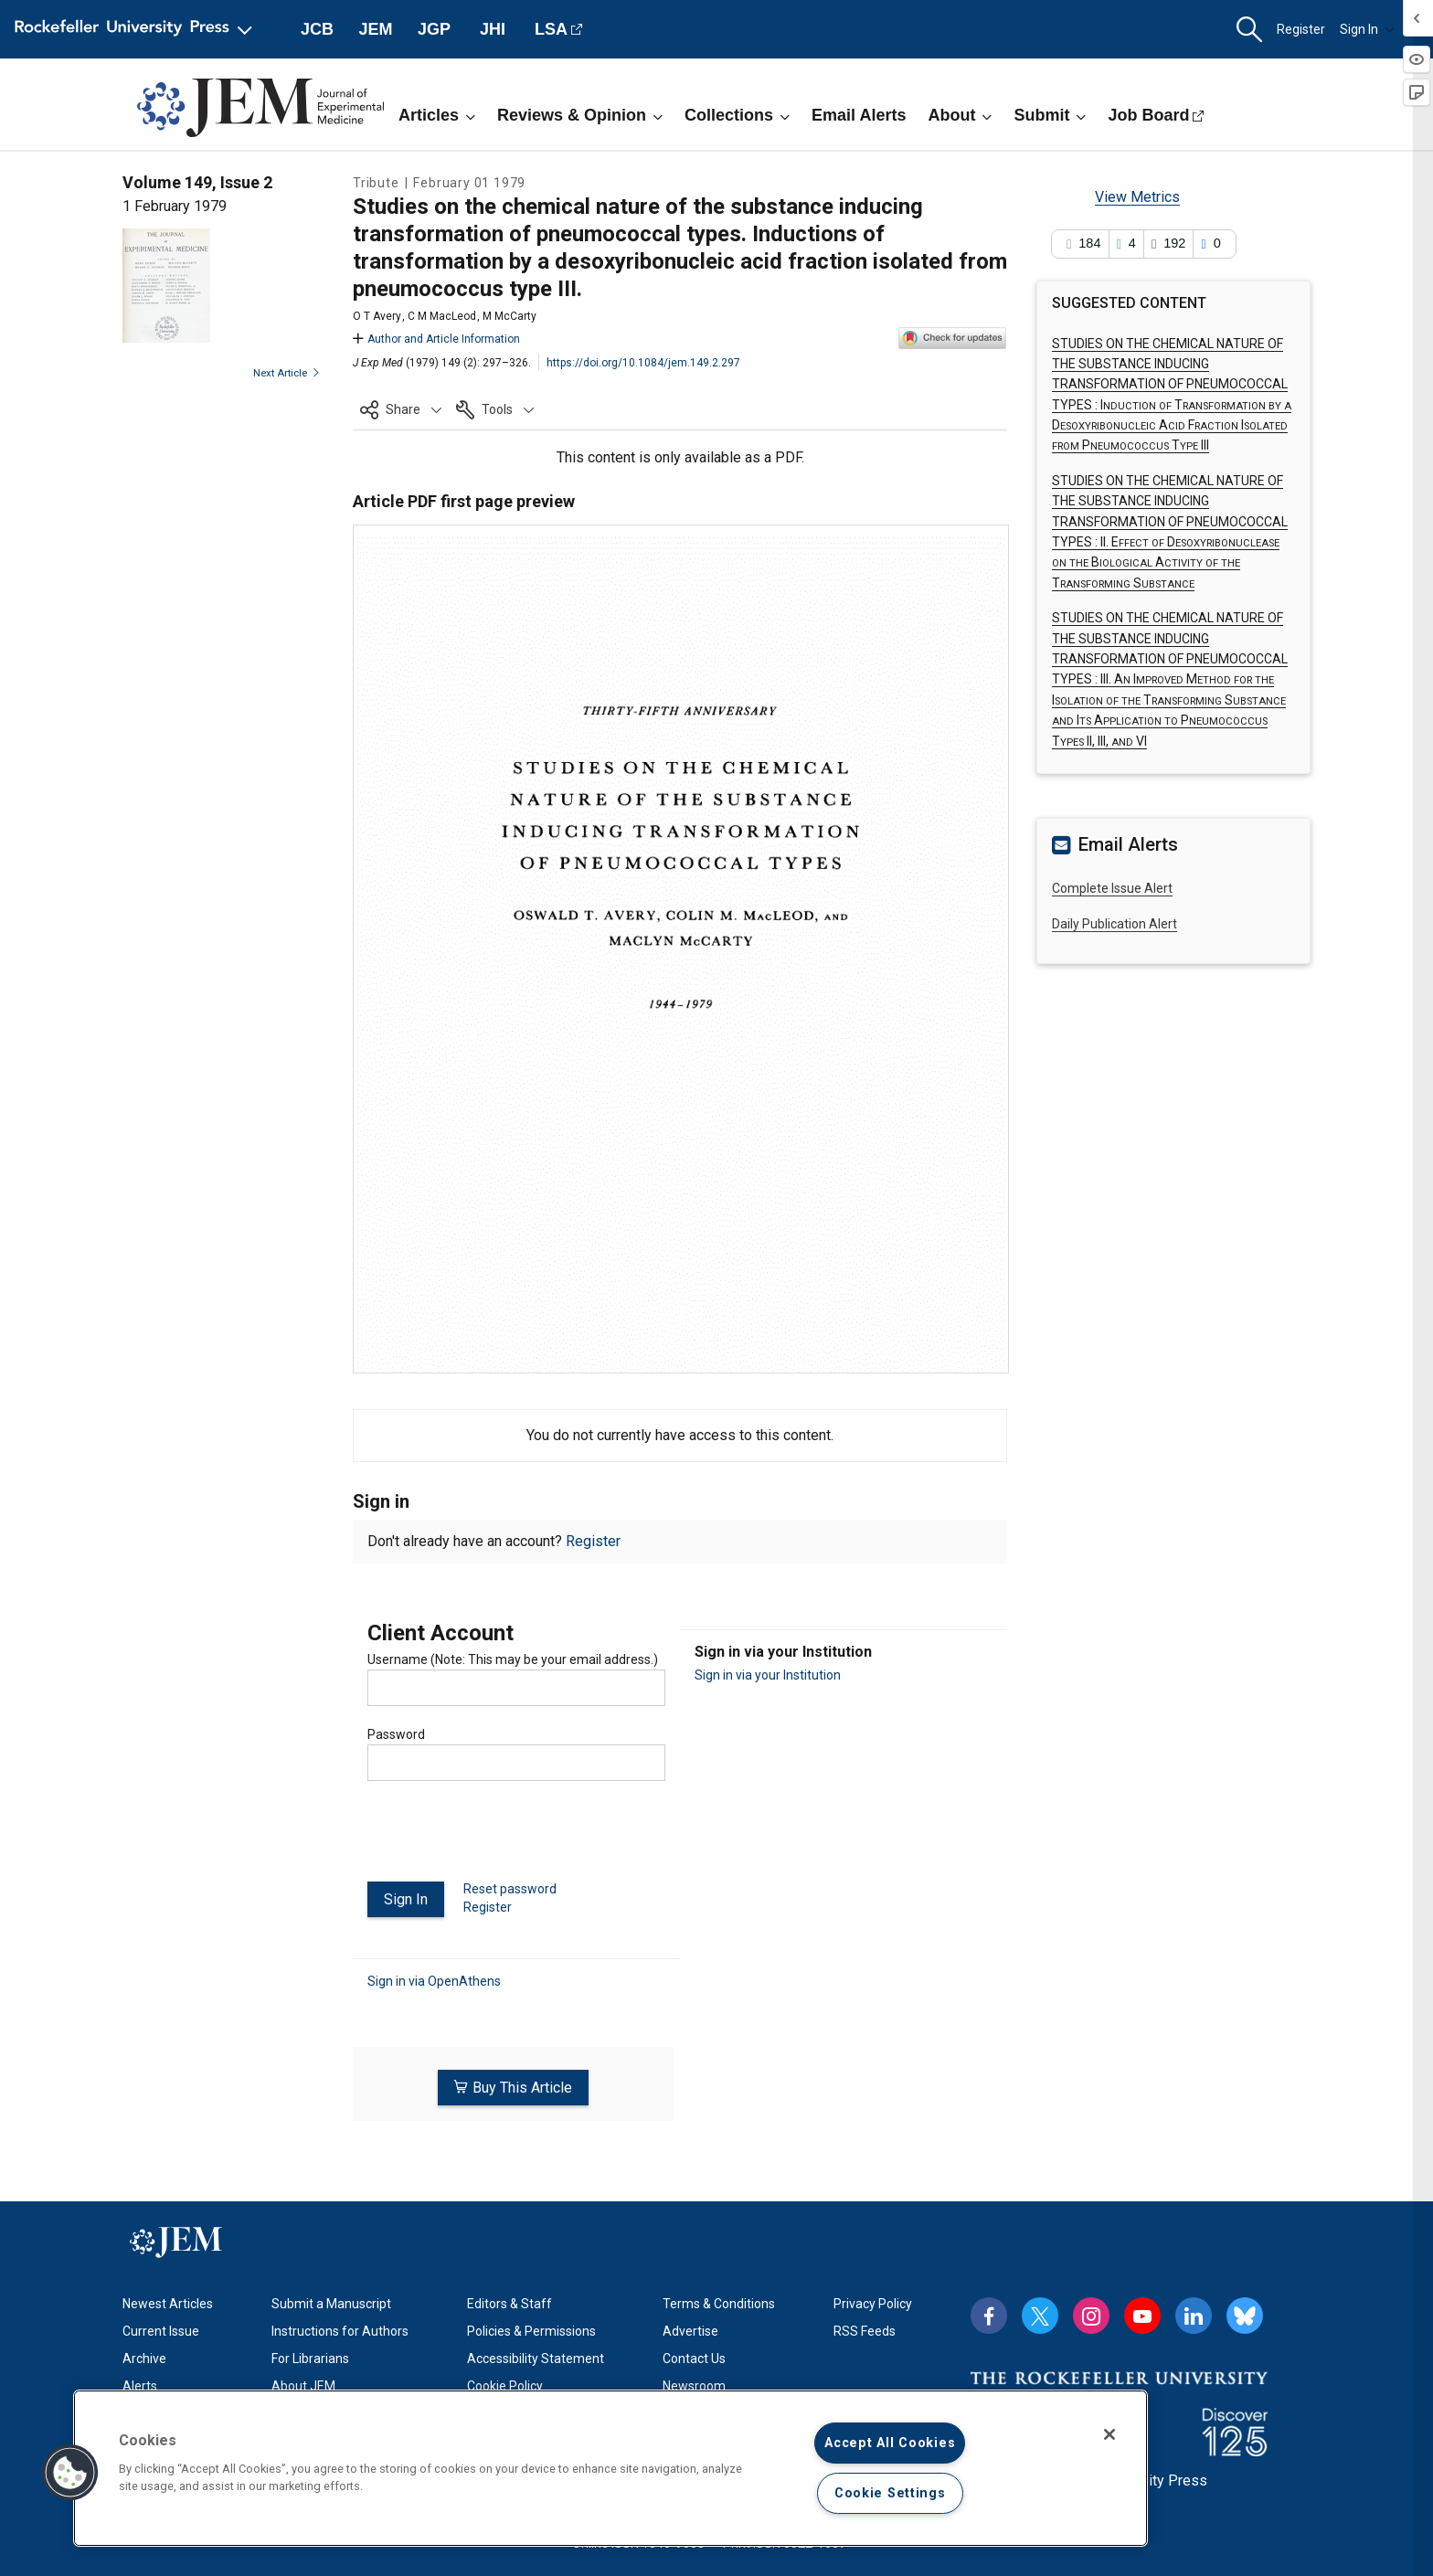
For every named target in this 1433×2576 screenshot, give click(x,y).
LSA (551, 29)
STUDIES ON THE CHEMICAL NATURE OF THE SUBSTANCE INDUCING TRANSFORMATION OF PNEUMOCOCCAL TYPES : (1170, 678)
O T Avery (377, 316)
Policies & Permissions (531, 2328)
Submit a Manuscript (331, 2301)
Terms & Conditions (719, 2301)
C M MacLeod (442, 316)
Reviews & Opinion (580, 115)
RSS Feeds (864, 2328)
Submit (1050, 115)
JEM (375, 29)
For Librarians (310, 2355)
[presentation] (506, 1838)
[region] (610, 2468)
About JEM (303, 2383)
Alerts (139, 2383)
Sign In (1367, 29)
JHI (492, 29)
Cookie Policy (505, 2383)
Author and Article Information (436, 339)
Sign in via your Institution (768, 1675)
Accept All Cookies (889, 2443)
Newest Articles (167, 2301)
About (960, 115)
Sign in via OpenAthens (434, 1980)
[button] (1249, 29)
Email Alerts (859, 115)
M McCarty (509, 316)
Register (1301, 29)
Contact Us (694, 2355)
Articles (436, 115)
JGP (434, 29)
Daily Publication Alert (1114, 924)
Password (396, 1734)
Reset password (510, 1889)
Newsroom (694, 2383)
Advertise (690, 2328)
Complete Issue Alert (1112, 888)
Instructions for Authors (340, 2328)
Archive (144, 2355)
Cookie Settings (890, 2493)
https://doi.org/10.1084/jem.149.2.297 (643, 362)
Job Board (1148, 115)
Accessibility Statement (535, 2355)
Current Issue (160, 2328)
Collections (737, 115)
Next (286, 373)
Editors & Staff (509, 2301)
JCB (317, 29)
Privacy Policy (872, 2301)
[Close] (1109, 2434)
